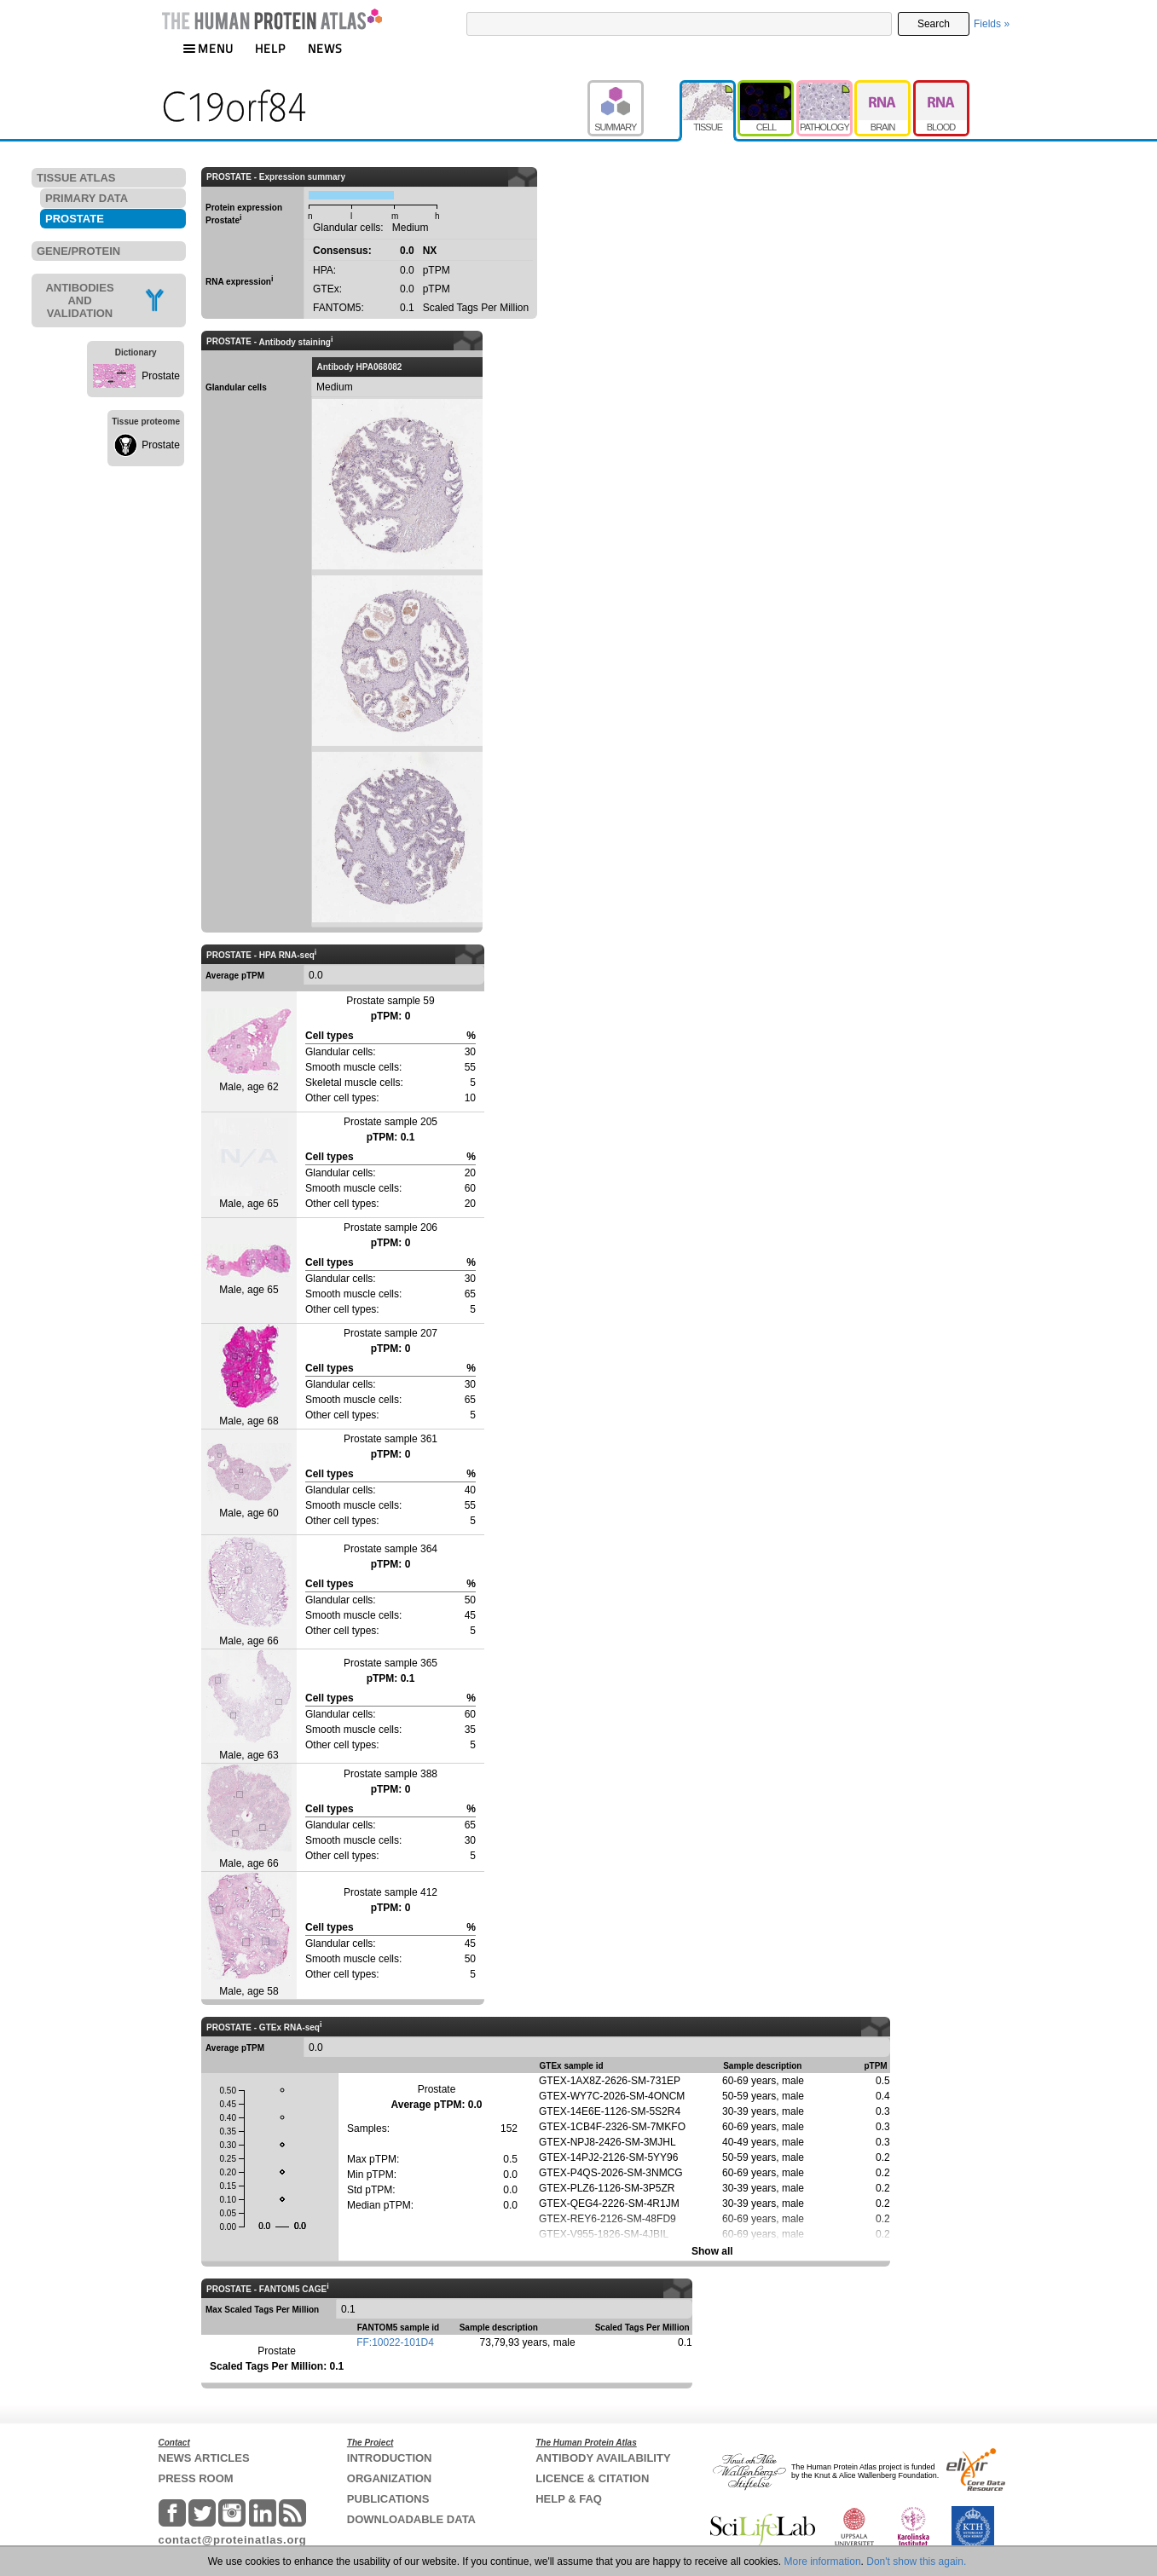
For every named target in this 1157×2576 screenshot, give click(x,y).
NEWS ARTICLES (204, 2458)
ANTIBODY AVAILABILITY (602, 2458)
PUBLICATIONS (388, 2498)
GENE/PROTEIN (78, 251)
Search (933, 24)
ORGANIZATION (389, 2478)
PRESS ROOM (196, 2478)
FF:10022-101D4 (395, 2342)
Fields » (991, 24)
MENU (208, 48)
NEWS (325, 48)
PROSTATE (74, 218)
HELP (270, 48)
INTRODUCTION (389, 2458)
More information (822, 2561)
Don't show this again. (916, 2561)
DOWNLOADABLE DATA (411, 2519)
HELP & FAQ (568, 2498)
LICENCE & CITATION (592, 2478)
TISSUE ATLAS (76, 177)
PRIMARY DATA (86, 198)
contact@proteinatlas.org (233, 2539)
